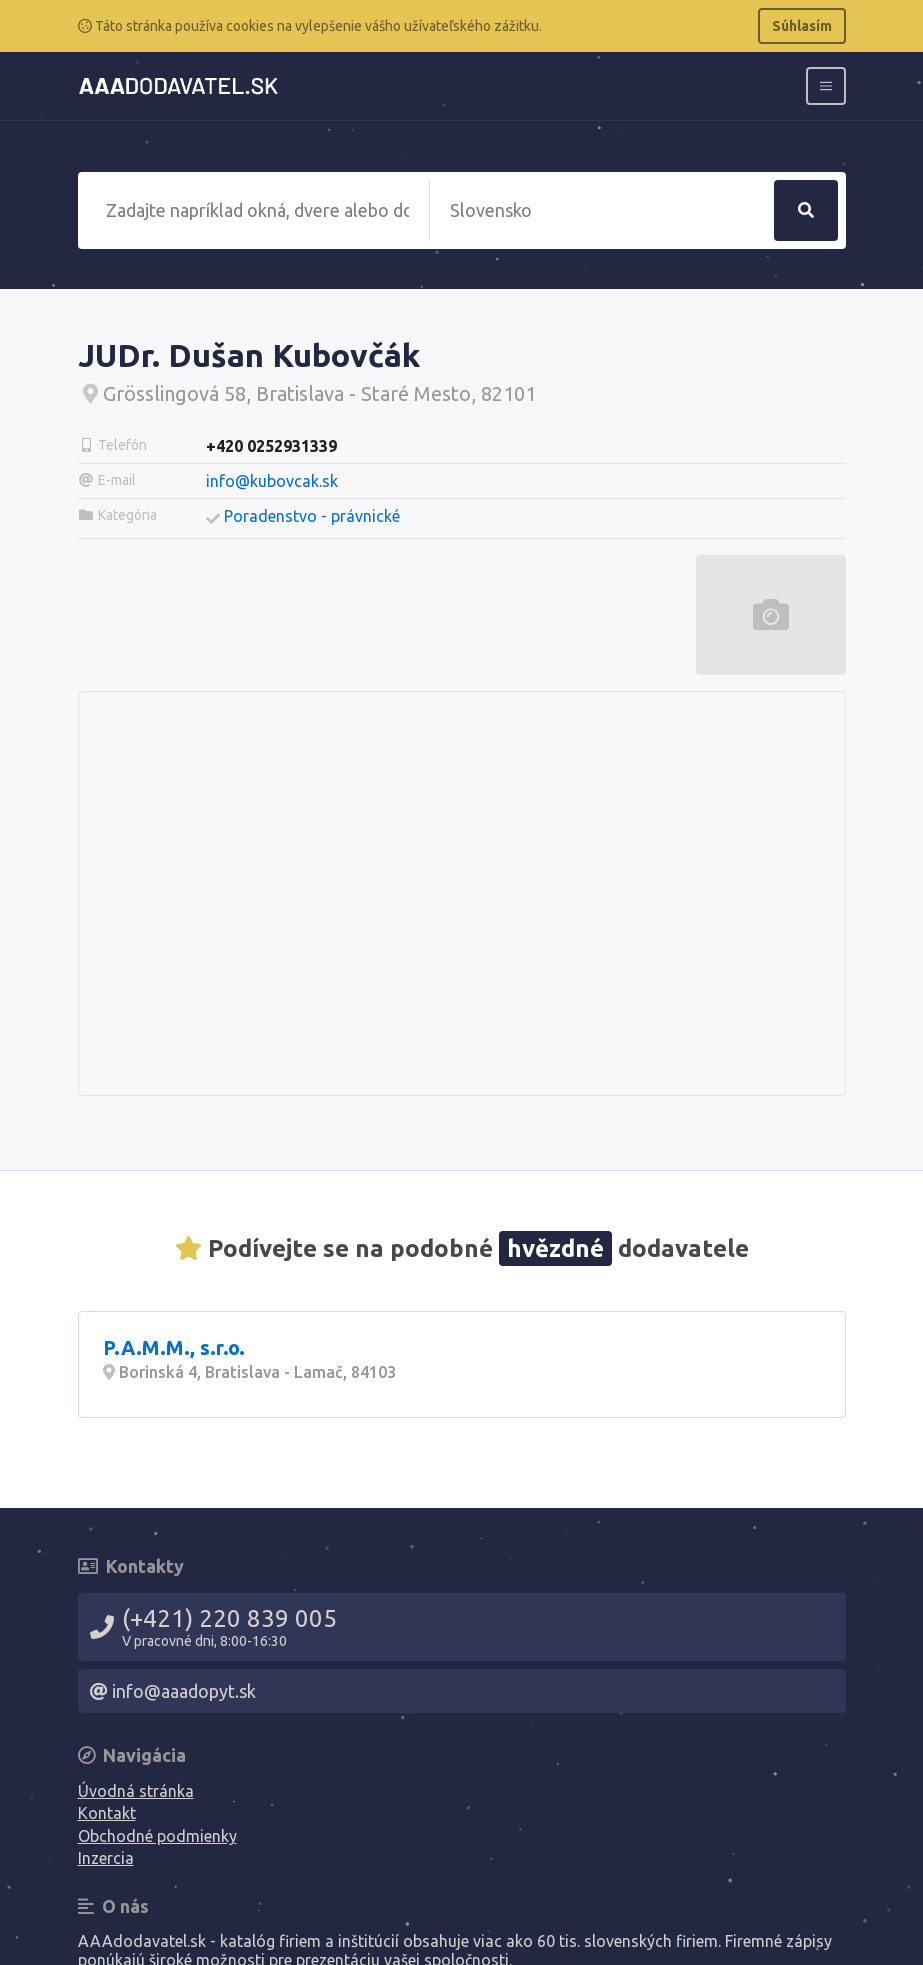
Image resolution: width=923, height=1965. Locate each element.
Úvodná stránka (136, 1791)
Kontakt (107, 1813)
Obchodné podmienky (157, 1836)
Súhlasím (802, 26)
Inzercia (106, 1858)
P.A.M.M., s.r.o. (174, 1347)
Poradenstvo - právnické (312, 516)
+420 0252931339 (271, 446)
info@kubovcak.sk (272, 481)
